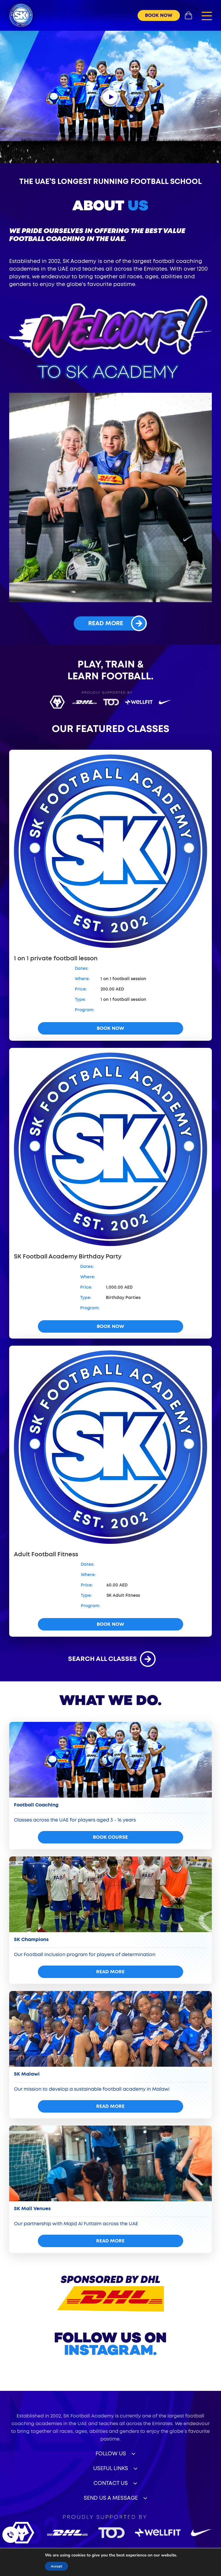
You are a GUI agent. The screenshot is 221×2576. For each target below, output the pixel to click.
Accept (55, 2566)
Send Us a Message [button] (111, 2498)
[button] (207, 15)
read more (117, 623)
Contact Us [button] (110, 2483)
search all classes (110, 1659)
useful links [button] (110, 2468)
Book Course (110, 1837)
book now (158, 15)
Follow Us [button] (111, 2454)
